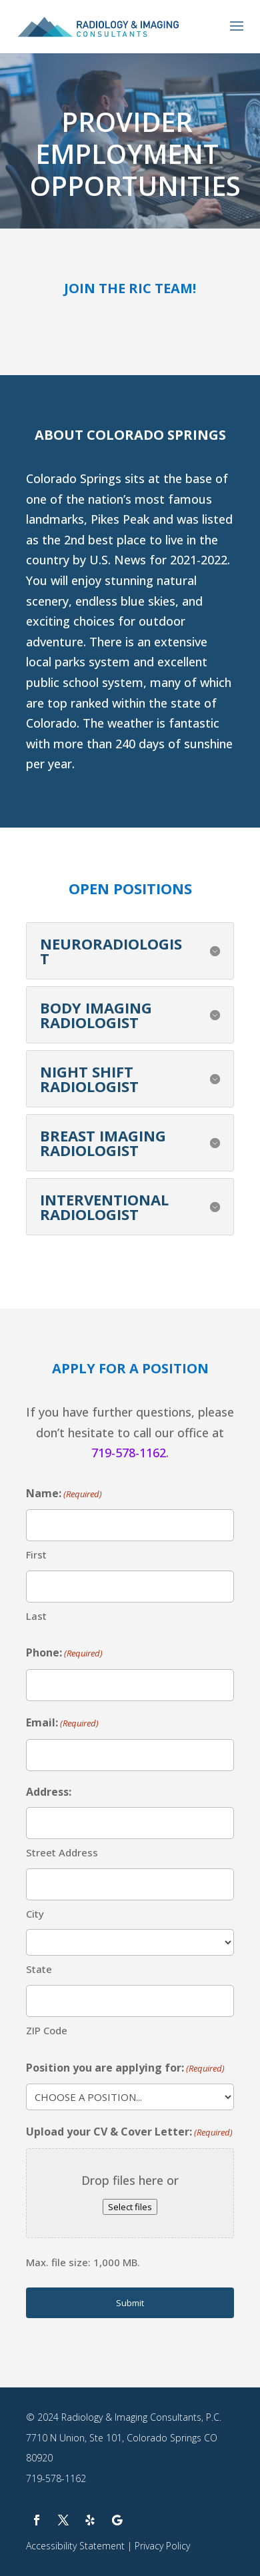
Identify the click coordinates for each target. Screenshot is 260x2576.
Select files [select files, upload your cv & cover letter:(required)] (130, 2207)
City (35, 1913)
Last (36, 1615)
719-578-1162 (128, 1453)
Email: (62, 1723)
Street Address (62, 1852)
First (36, 1554)
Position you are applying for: (125, 2068)
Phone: (64, 1653)
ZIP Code (46, 2030)
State (39, 1969)
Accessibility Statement (75, 2545)
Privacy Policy (162, 2545)
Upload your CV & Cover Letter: (129, 2132)
